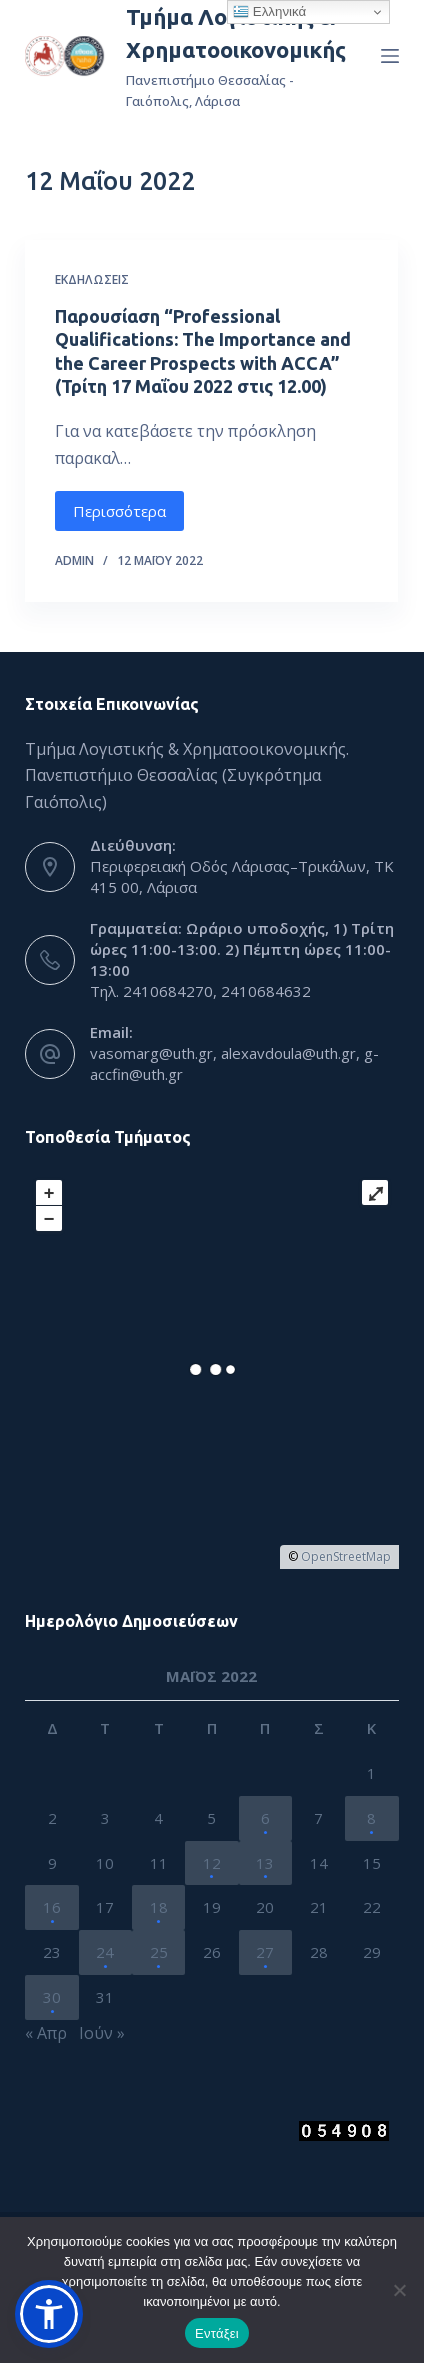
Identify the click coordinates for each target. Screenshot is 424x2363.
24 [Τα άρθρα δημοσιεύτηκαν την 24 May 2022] (105, 1952)
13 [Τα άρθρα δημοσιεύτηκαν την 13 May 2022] (265, 1863)
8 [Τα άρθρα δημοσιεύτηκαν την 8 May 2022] (371, 1818)
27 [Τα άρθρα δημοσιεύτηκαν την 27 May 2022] (265, 1952)
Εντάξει (217, 2333)
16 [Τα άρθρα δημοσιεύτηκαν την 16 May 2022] (52, 1907)
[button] (49, 2314)
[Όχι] (399, 2290)
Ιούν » (102, 2033)
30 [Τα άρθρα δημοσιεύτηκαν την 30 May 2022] (52, 1997)
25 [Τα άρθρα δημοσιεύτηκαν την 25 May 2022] (159, 1952)
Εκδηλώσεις (92, 279)
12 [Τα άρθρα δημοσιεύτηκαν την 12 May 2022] (212, 1863)
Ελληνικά (269, 12)
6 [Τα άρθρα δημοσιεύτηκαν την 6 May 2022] (265, 1818)
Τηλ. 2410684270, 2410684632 (200, 991)
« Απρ (46, 2033)
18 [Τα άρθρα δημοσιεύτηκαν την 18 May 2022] (159, 1907)
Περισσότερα (119, 511)
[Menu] (390, 56)
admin (74, 560)
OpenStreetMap (346, 1556)
